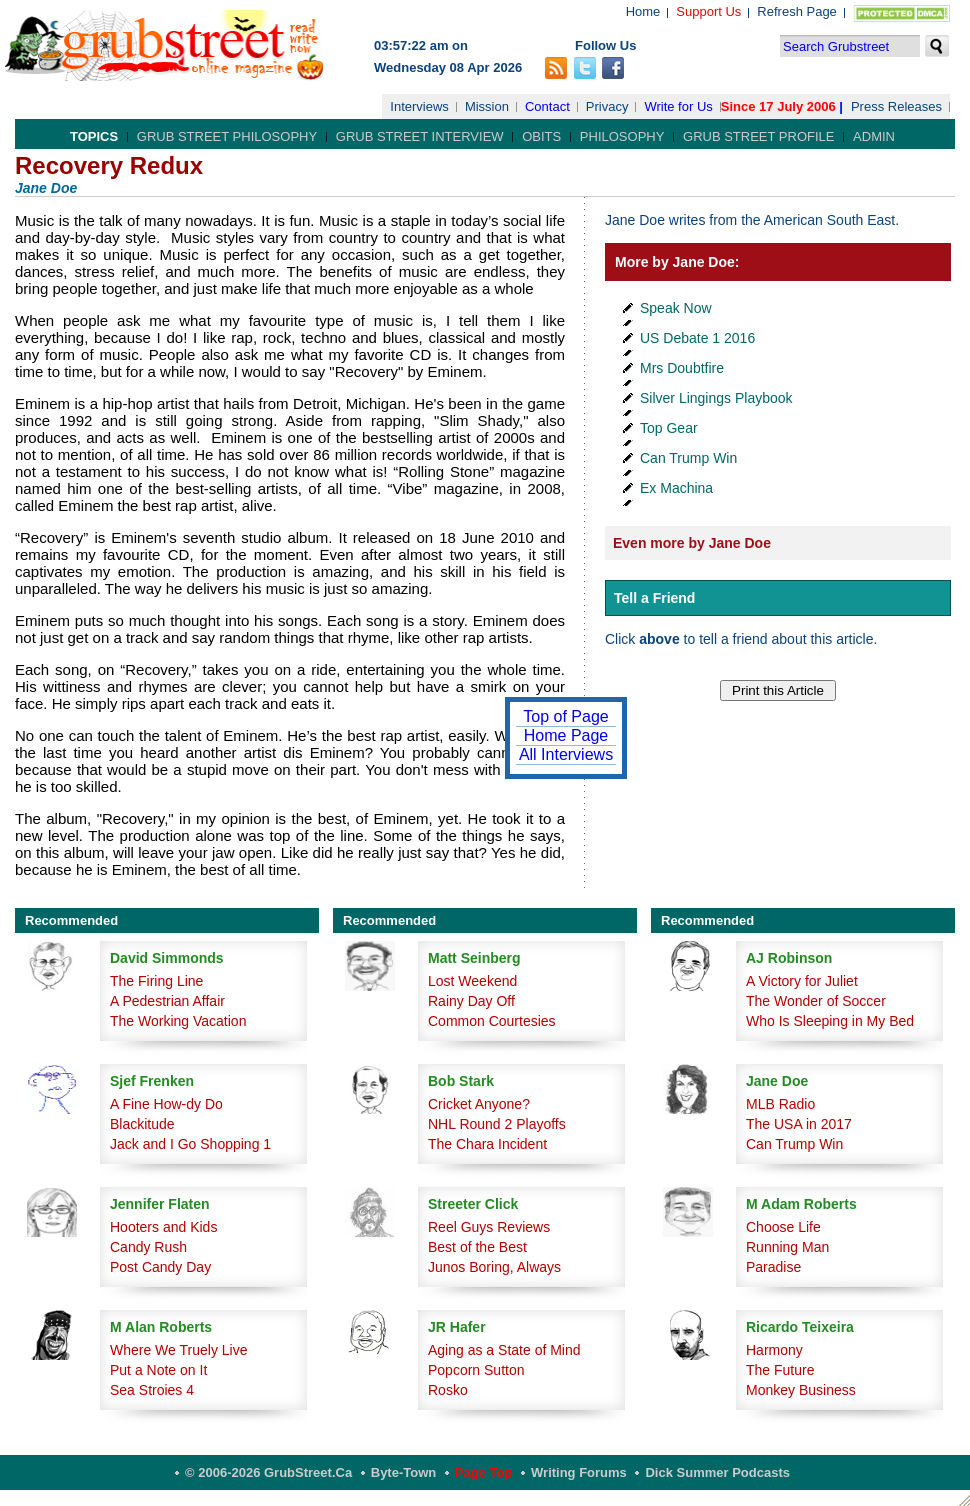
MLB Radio (780, 1104)
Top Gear (669, 428)
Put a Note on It (158, 1370)
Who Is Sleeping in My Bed (830, 1021)
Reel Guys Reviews (489, 1227)
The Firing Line (156, 981)
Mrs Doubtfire (682, 368)
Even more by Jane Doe (692, 543)
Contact (547, 106)
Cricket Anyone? (479, 1104)
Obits (541, 136)
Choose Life (783, 1227)
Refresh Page (797, 11)
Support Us (708, 11)
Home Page (566, 735)
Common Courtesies (492, 1021)
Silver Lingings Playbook (716, 398)
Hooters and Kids (163, 1227)
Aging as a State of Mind (504, 1350)
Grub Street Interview (420, 136)
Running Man (787, 1247)
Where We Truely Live (178, 1350)
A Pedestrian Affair (167, 1001)
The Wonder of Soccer (816, 1001)
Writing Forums (579, 1472)
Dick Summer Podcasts (717, 1472)
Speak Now (676, 308)
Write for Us (678, 106)
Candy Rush (148, 1247)
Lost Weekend (472, 981)
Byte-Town (403, 1472)
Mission (487, 106)
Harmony (774, 1350)
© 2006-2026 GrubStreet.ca (268, 1472)
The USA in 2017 (799, 1124)
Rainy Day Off (471, 1001)
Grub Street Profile (758, 136)
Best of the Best (477, 1247)
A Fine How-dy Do (166, 1104)
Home (643, 11)
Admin (874, 136)
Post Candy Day (160, 1267)
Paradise (773, 1267)
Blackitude (142, 1124)
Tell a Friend (654, 598)
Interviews (419, 106)
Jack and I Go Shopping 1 (190, 1144)
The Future (780, 1370)
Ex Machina (676, 488)
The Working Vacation (178, 1021)
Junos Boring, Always (494, 1267)
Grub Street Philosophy (227, 136)
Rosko (448, 1390)
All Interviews (566, 754)
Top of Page (565, 716)
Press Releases (896, 106)
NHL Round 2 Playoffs (497, 1124)
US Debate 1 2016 (697, 338)
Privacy (607, 106)
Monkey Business (801, 1390)
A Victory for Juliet (802, 981)
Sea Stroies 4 (152, 1390)
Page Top (484, 1472)
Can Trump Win (688, 458)
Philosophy (622, 136)
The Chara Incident (487, 1144)
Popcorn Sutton (476, 1370)
